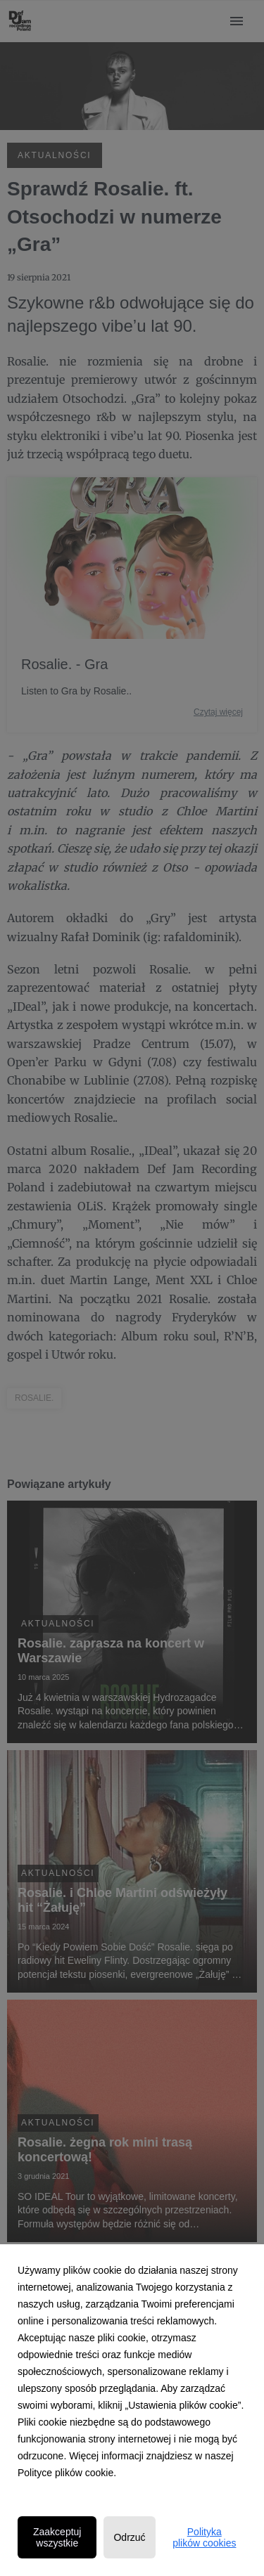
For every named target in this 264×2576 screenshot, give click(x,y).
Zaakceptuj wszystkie (57, 2537)
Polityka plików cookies (204, 2537)
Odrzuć (129, 2537)
